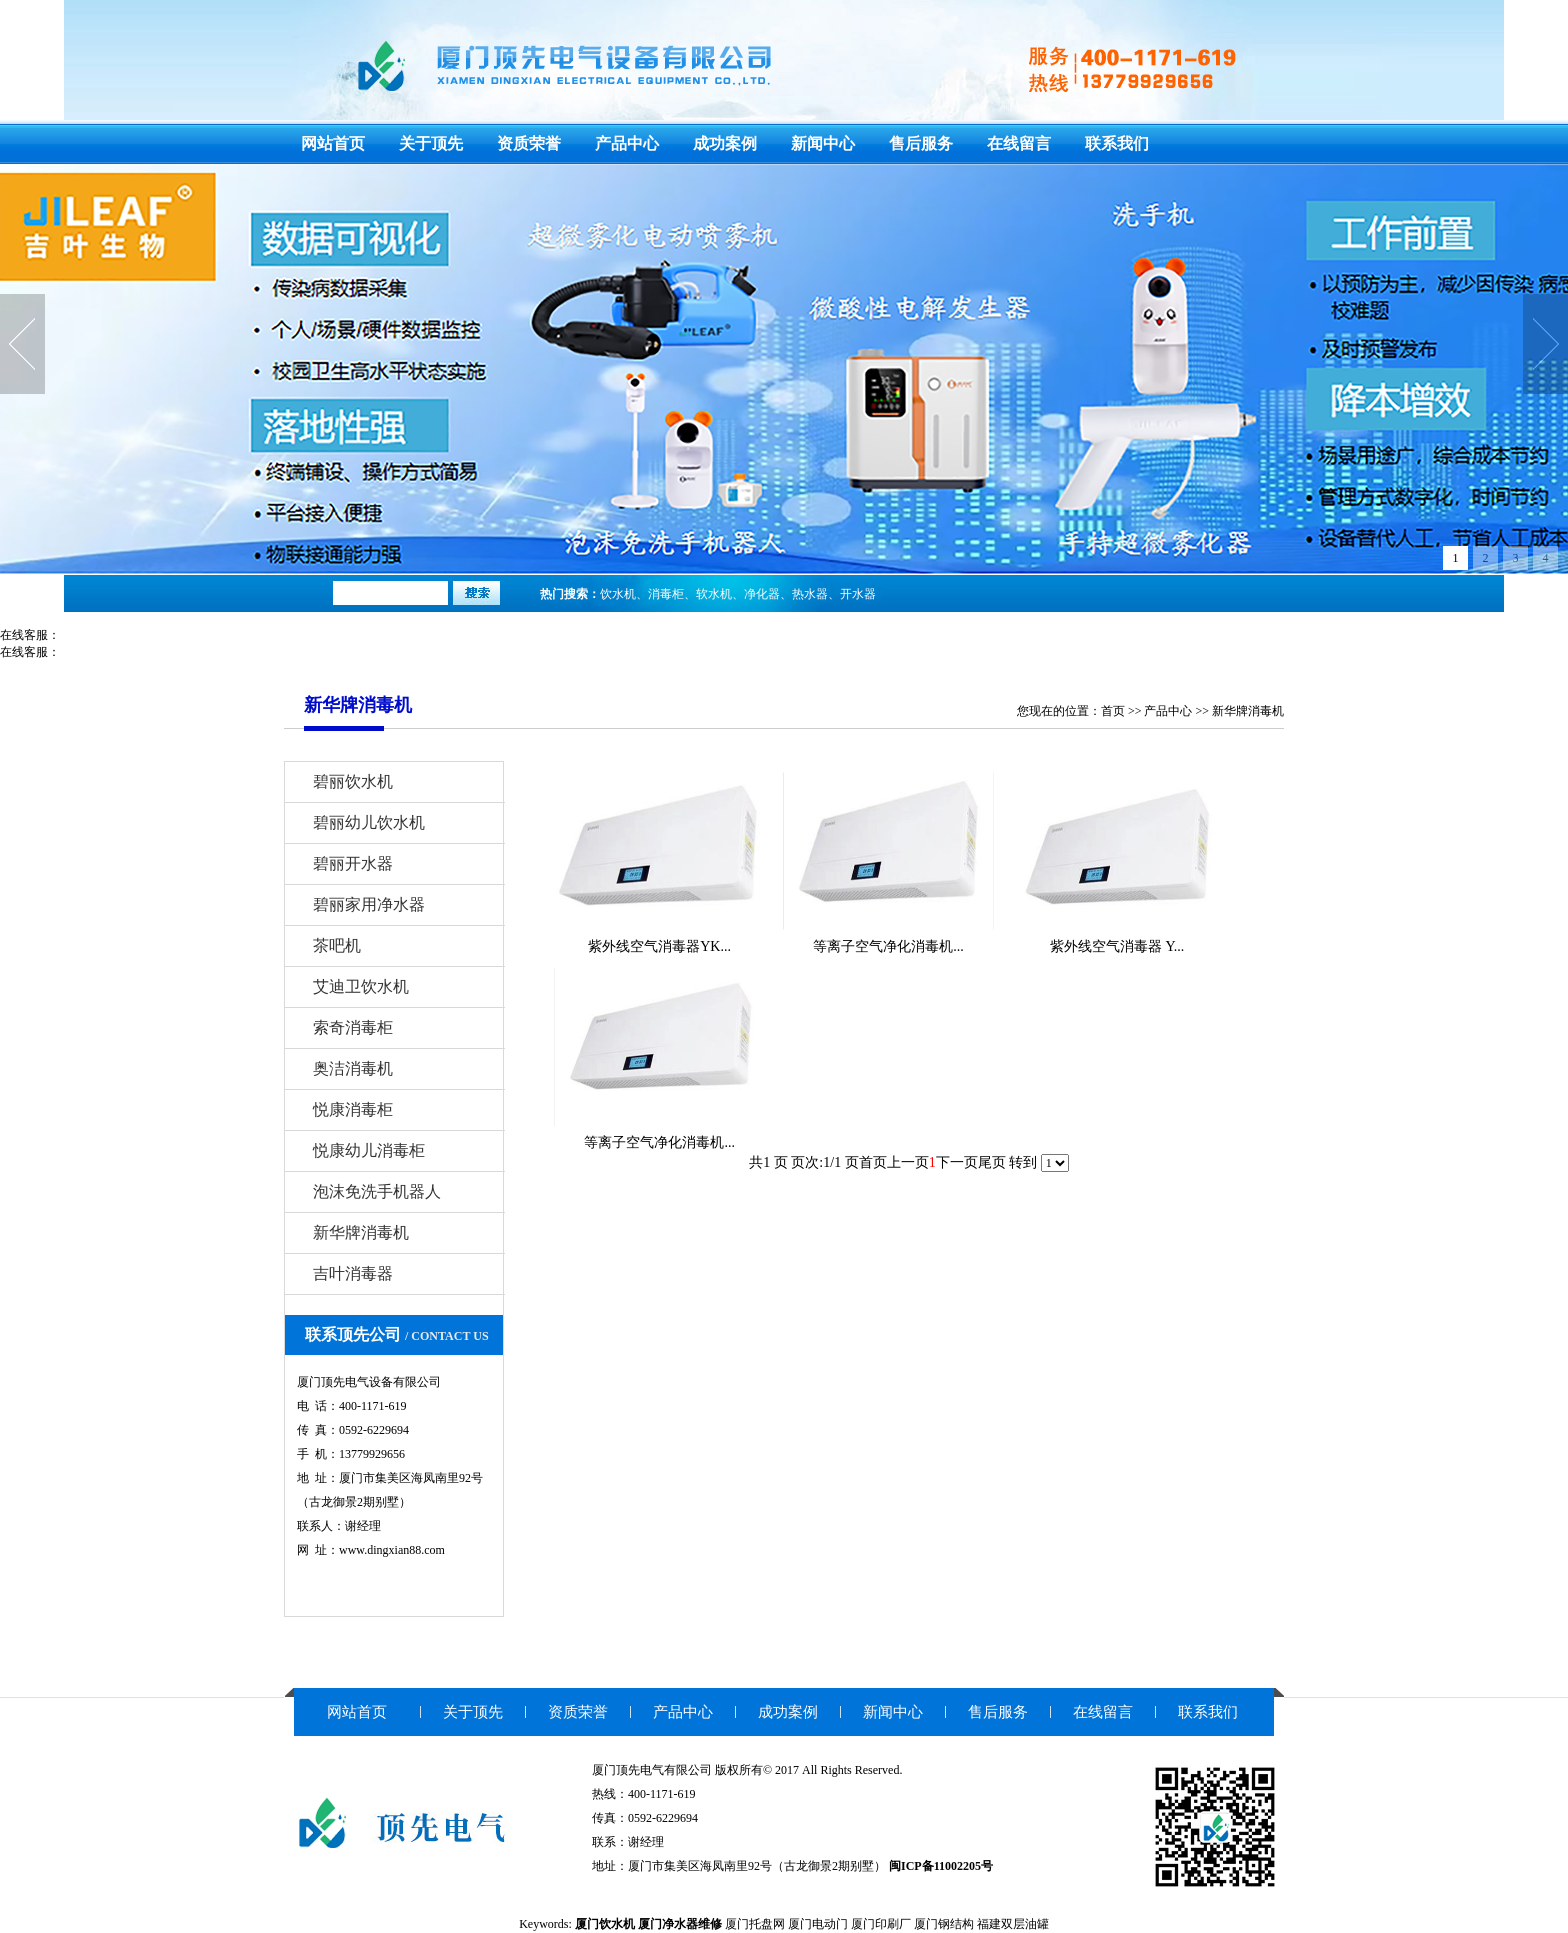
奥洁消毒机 (353, 1068)
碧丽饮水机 (353, 781)
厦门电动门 (818, 1924)
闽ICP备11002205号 (941, 1866)
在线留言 (1019, 143)
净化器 (762, 594)
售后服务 (921, 143)
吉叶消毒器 (353, 1273)
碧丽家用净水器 (369, 904)
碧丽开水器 (353, 863)
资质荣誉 (529, 143)
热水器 (810, 594)
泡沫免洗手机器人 (377, 1191)
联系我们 (1117, 143)
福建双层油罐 (1013, 1924)
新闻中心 (823, 143)
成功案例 (725, 143)
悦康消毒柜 (353, 1109)
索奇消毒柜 (353, 1027)
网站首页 (333, 143)
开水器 (858, 594)
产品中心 (627, 143)
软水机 (714, 594)
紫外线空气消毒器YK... (659, 946)
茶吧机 (337, 945)
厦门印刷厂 (881, 1924)
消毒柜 (666, 594)
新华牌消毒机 (1248, 711)
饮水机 (618, 594)
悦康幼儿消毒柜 (369, 1150)
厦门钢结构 (944, 1924)
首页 (1113, 711)
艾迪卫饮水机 (361, 986)
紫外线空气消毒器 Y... (1117, 946)
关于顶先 (431, 143)
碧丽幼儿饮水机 (369, 822)
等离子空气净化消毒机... (888, 946)
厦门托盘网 (755, 1924)
